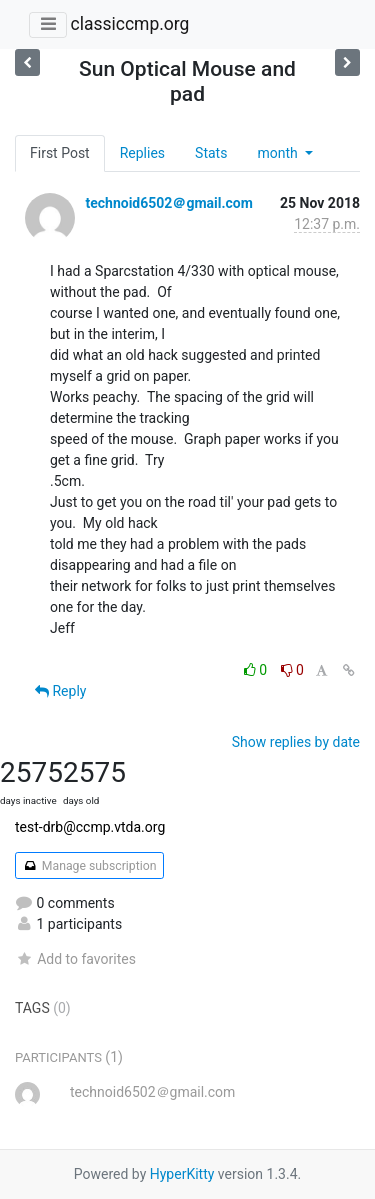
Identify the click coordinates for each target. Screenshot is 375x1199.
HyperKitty (182, 1174)
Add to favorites (75, 959)
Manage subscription (89, 866)
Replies (142, 153)
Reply (60, 691)
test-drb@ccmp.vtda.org (90, 827)
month (279, 153)
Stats (211, 153)
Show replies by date (296, 742)
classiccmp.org (129, 24)
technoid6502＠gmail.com (168, 203)
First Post (60, 153)
